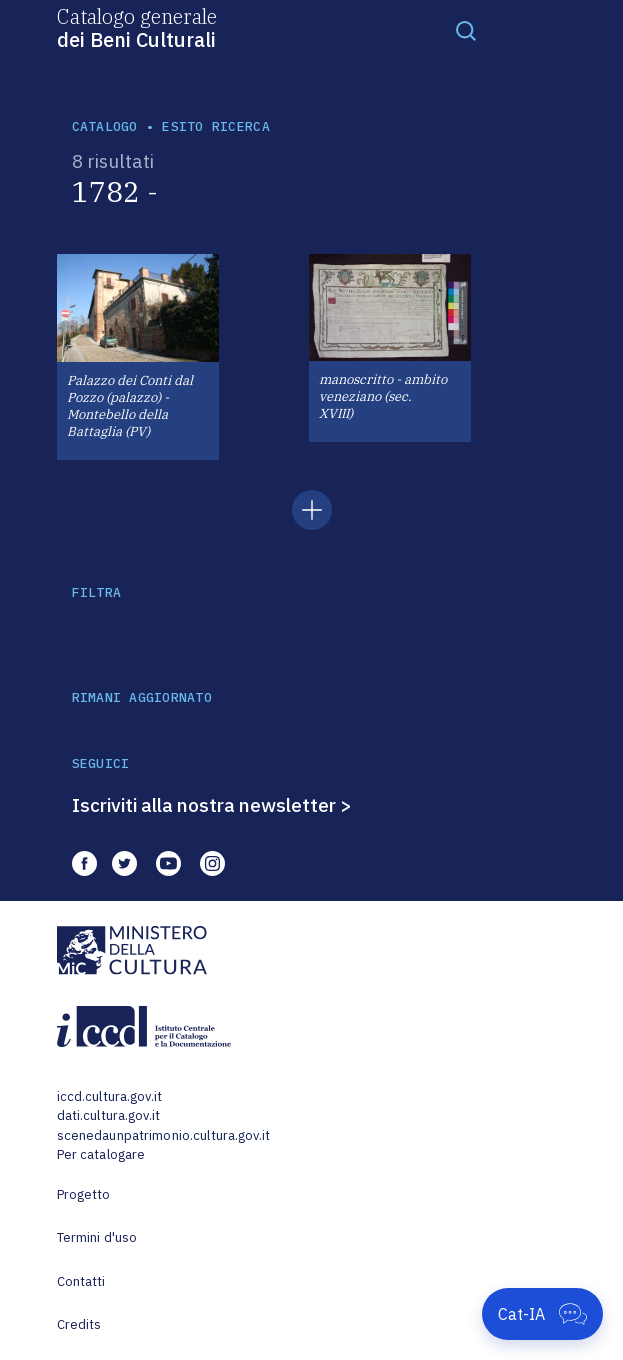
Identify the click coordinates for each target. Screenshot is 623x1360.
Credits (79, 1324)
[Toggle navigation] (466, 30)
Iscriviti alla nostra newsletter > (212, 805)
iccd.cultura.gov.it (109, 1096)
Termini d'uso (97, 1237)
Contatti (81, 1281)
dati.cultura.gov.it (108, 1115)
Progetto (84, 1194)
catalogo (105, 126)
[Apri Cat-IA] (542, 1314)
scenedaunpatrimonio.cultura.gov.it (163, 1135)
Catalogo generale (137, 27)
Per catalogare (101, 1154)
